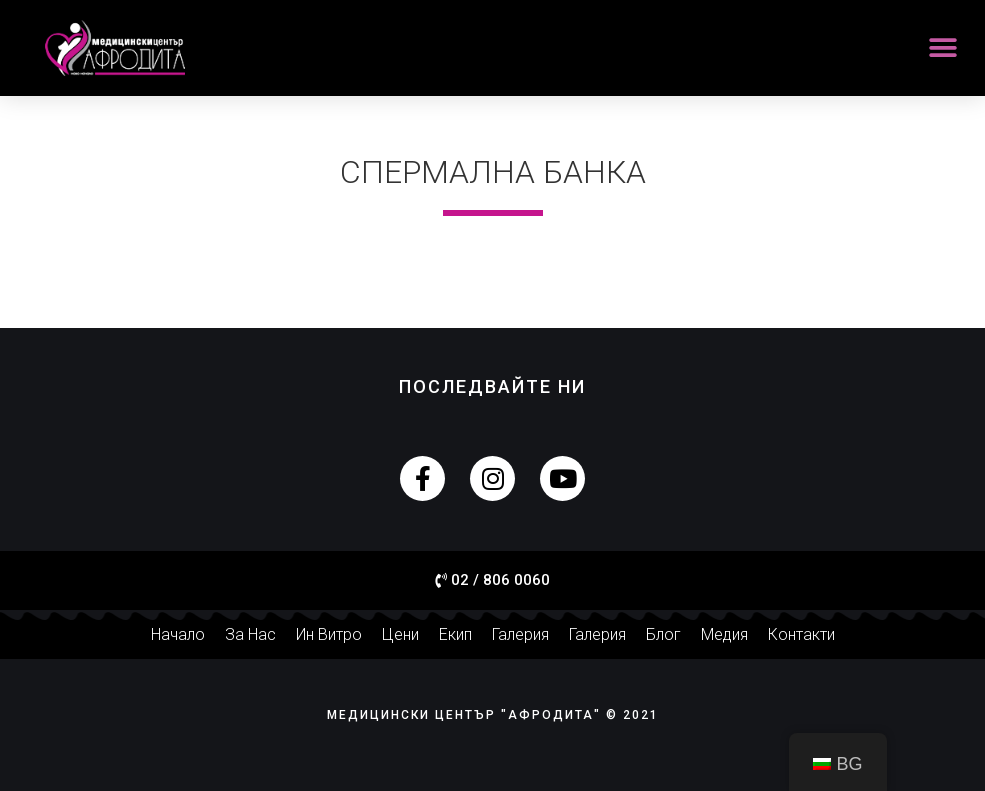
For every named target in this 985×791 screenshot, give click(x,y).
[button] (942, 48)
